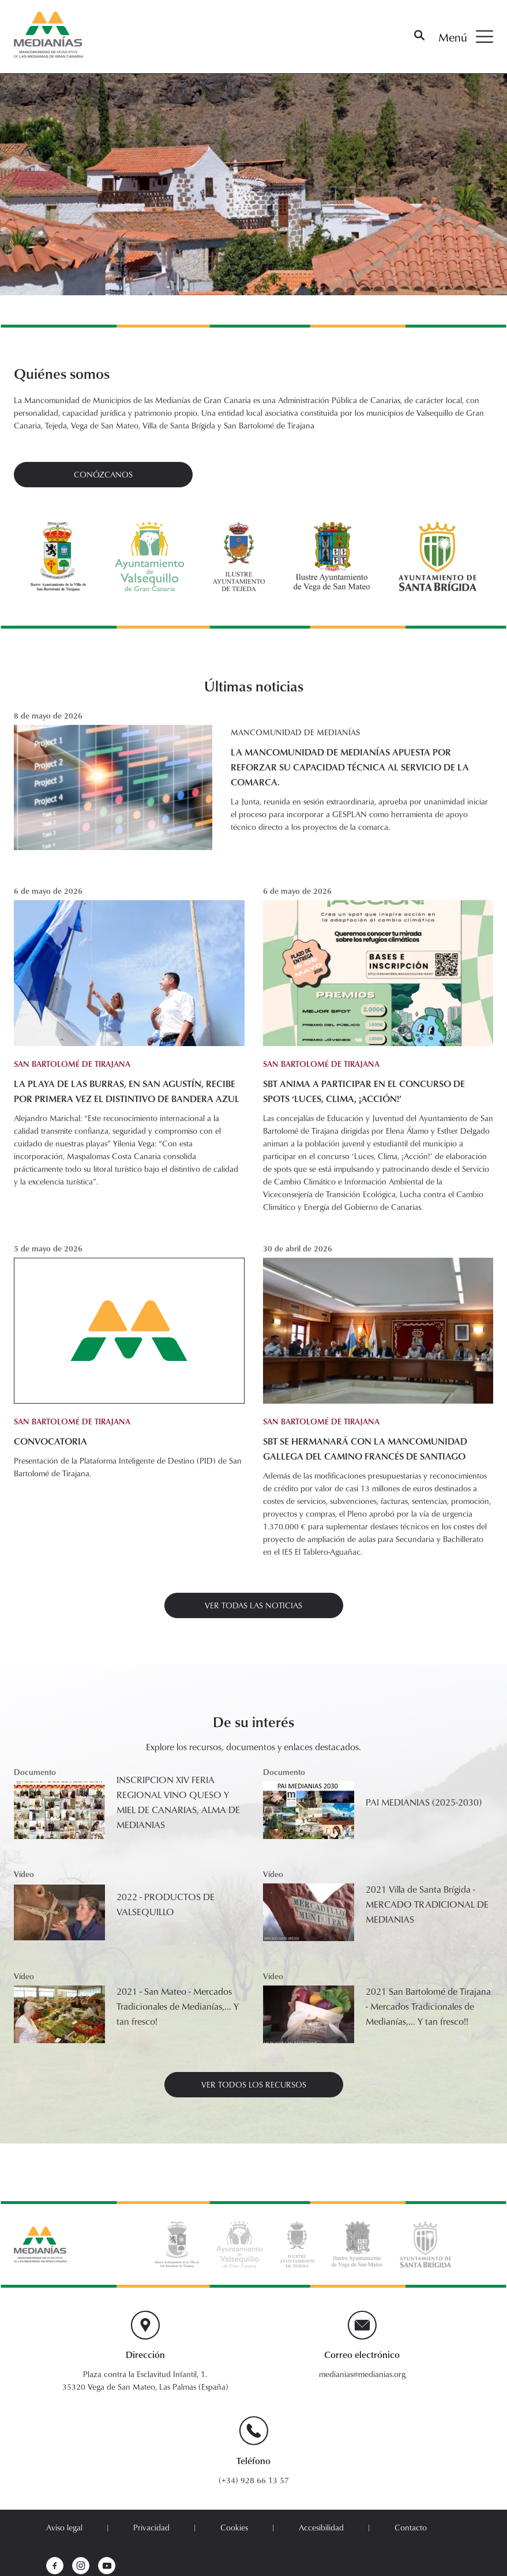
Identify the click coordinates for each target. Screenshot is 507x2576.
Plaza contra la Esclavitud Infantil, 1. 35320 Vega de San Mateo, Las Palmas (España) (145, 2380)
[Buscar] (419, 36)
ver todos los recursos (253, 2084)
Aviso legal (64, 2527)
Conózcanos (103, 474)
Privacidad (151, 2527)
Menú (465, 37)
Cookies (234, 2527)
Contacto (411, 2527)
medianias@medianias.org (362, 2373)
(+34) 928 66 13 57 (254, 2480)
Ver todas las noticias (253, 1605)
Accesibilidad (321, 2527)
